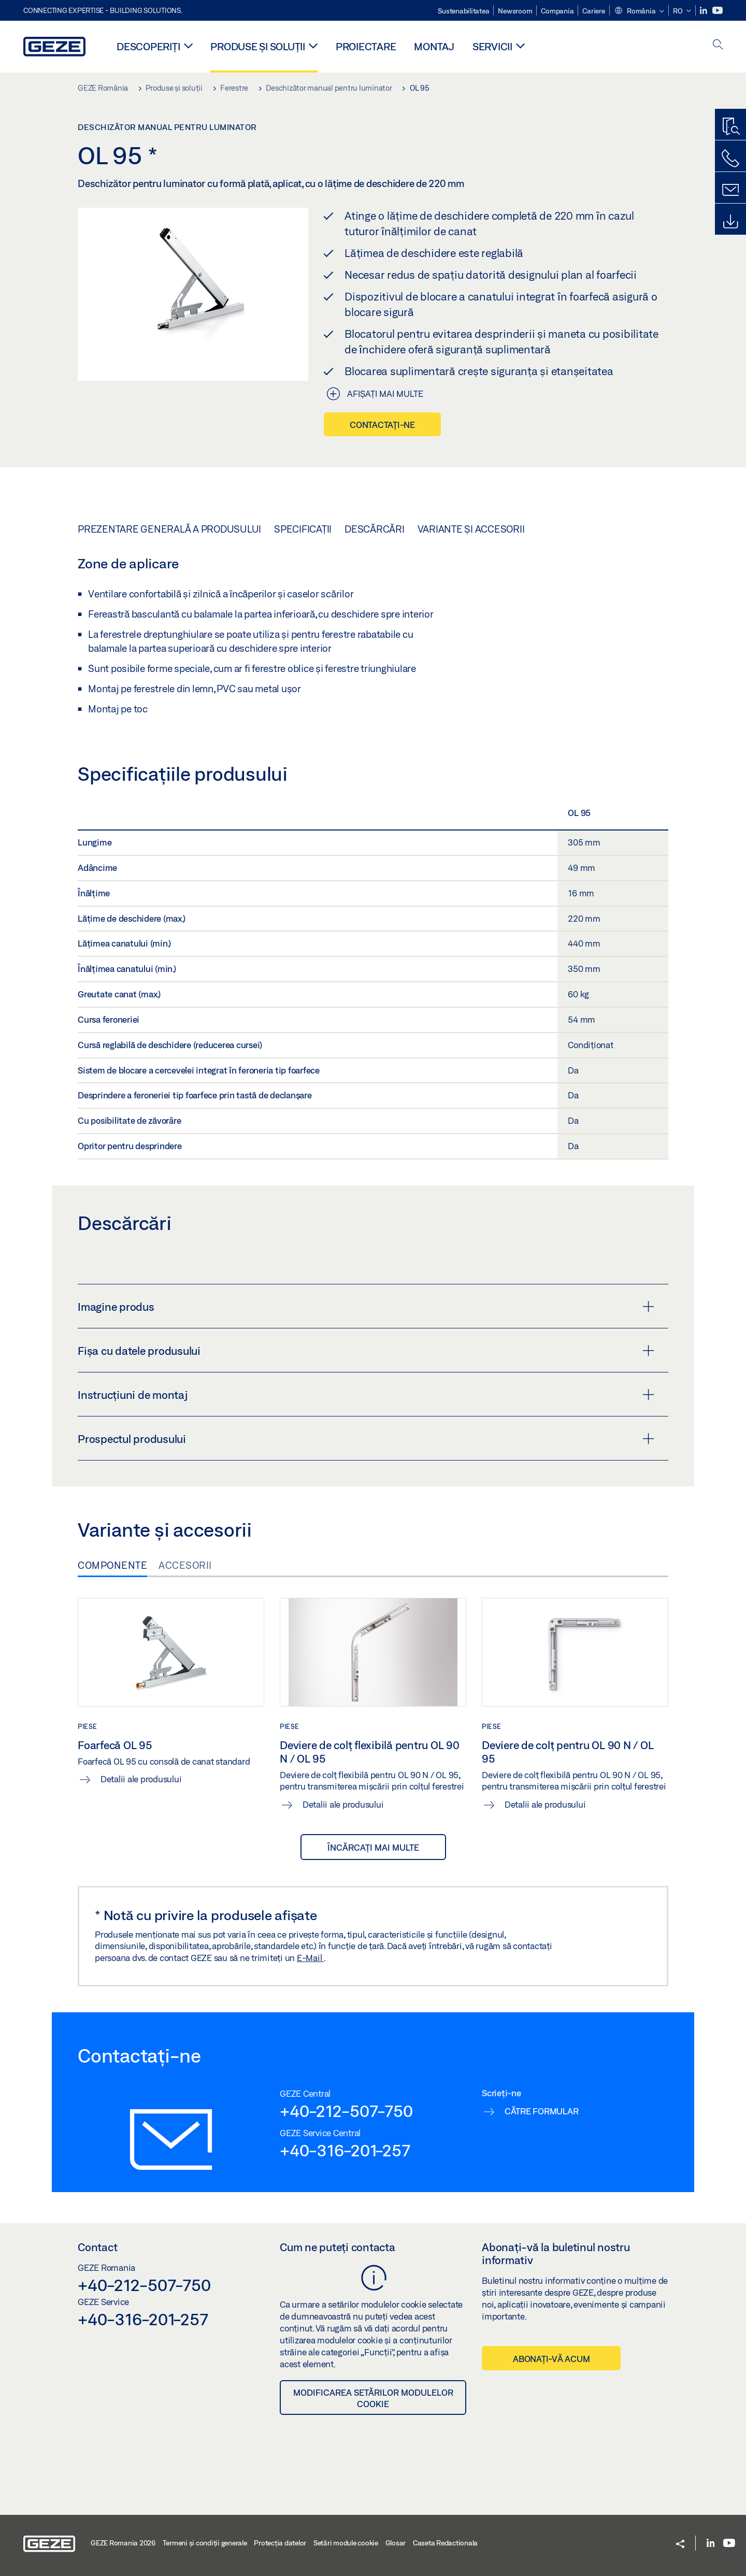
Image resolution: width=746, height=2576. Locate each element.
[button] (639, 11)
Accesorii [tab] (185, 1565)
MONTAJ (434, 46)
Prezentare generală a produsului (169, 529)
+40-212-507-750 (346, 2110)
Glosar (395, 2543)
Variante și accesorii (471, 529)
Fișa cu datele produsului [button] (366, 1350)
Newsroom (515, 11)
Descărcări (375, 529)
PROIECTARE (366, 46)
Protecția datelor (280, 2543)
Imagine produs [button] (366, 1306)
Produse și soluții (257, 46)
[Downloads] (730, 222)
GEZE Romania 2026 (123, 2543)
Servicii (492, 46)
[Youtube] (717, 10)
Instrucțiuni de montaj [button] (366, 1395)
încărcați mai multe (373, 1847)
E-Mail (310, 1958)
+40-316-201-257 (345, 2150)
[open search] (718, 45)
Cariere (593, 11)
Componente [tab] (112, 1565)
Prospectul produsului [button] (366, 1439)
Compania (557, 11)
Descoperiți (148, 46)
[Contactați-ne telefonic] (730, 158)
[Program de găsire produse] (730, 127)
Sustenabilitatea (463, 11)
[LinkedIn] (704, 10)
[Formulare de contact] (730, 190)
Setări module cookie (345, 2543)
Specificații (303, 529)
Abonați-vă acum (551, 2359)
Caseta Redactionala (445, 2543)
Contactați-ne (382, 425)
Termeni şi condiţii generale (205, 2543)
